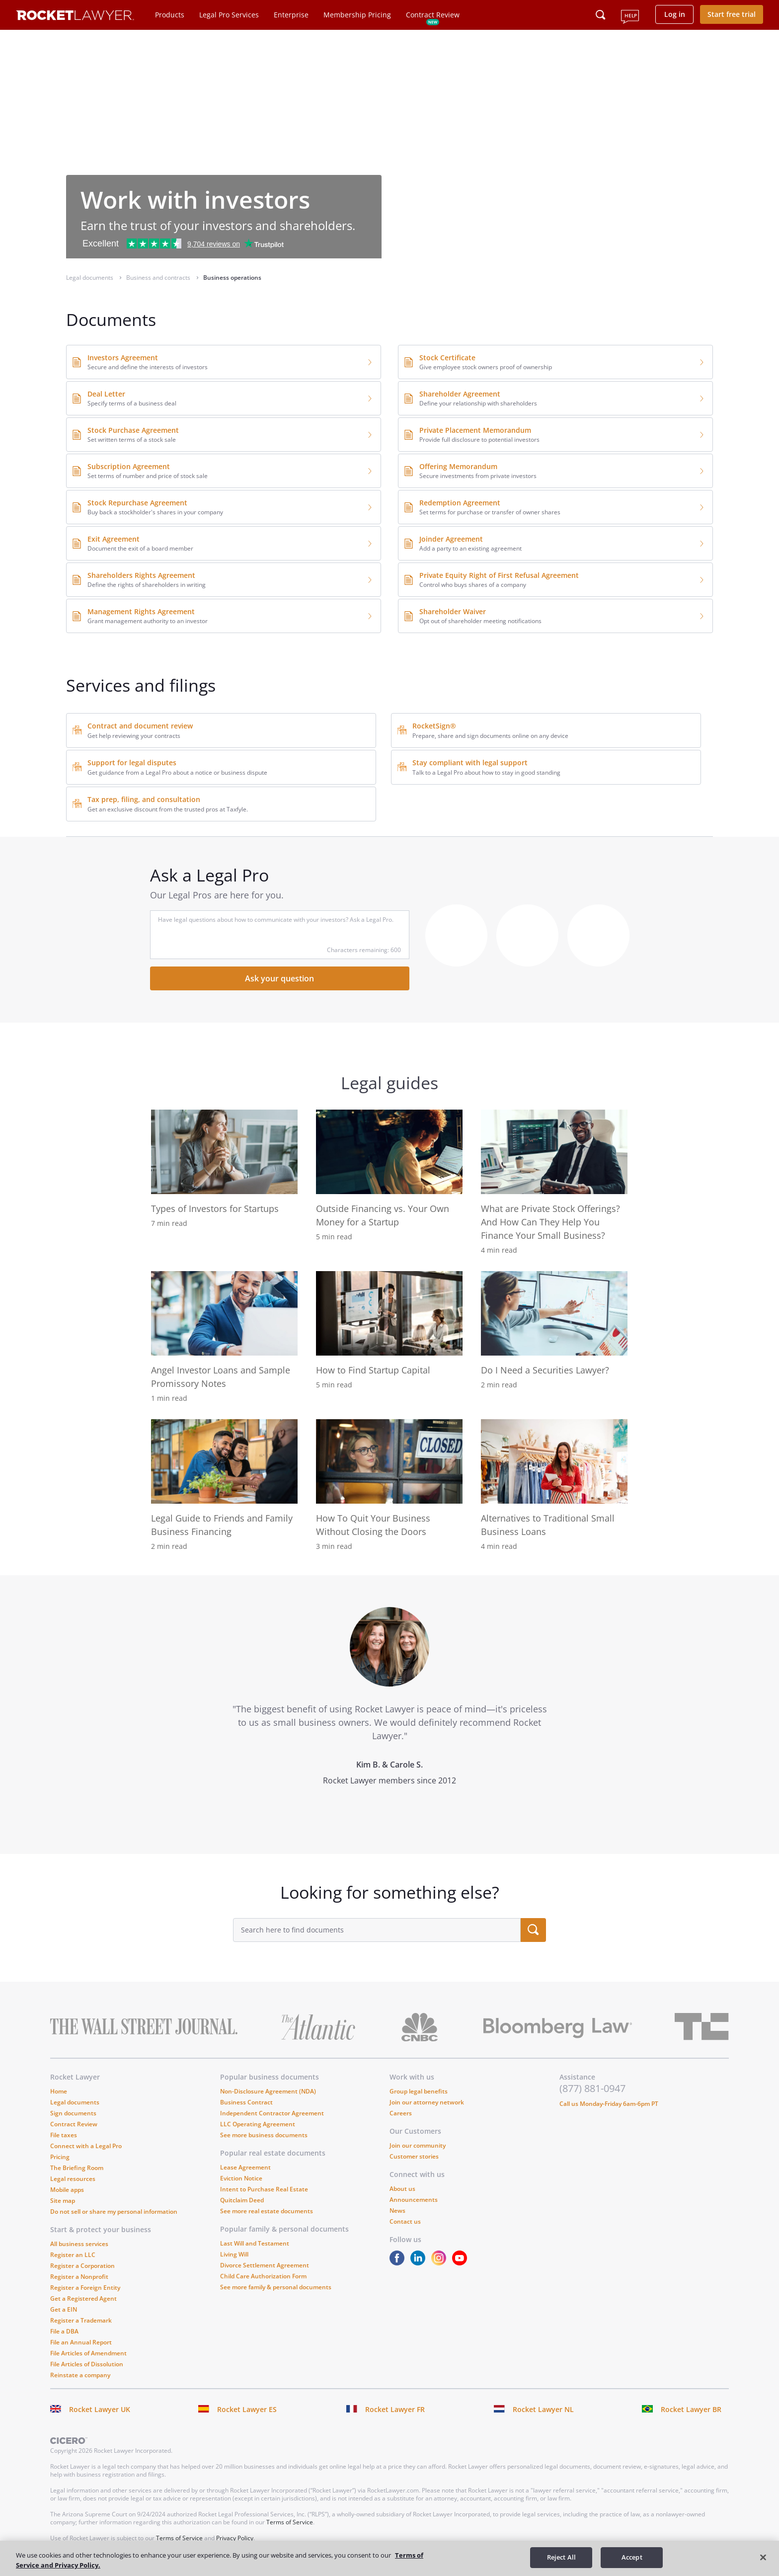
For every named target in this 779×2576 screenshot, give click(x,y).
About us (402, 2188)
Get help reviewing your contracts (133, 735)
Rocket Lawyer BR (691, 2409)
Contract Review (433, 14)
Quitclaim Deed (242, 2200)
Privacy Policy (234, 2538)
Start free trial (731, 14)
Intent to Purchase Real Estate (264, 2189)
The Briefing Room (76, 2168)
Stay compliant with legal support (470, 762)
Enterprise (291, 14)
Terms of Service (289, 2522)
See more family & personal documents (275, 2287)
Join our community (418, 2145)
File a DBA (64, 2331)
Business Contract (246, 2102)
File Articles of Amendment (88, 2353)
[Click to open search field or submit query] (601, 15)
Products (169, 14)
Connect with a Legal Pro (86, 2146)
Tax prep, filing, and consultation (143, 799)
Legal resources (72, 2178)
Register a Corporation (82, 2265)
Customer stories (414, 2156)
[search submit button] (533, 1930)
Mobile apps (67, 2189)
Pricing (60, 2157)
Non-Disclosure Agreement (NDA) (268, 2091)
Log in (674, 14)
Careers (401, 2113)
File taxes (63, 2135)
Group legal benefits (419, 2091)
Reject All (561, 2557)
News (397, 2210)
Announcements (414, 2199)
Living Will (234, 2254)
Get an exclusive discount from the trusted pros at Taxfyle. (167, 809)
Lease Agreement (245, 2167)
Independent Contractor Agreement (272, 2113)
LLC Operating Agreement (257, 2124)
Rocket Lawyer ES (247, 2409)
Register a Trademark (81, 2320)
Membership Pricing (357, 14)
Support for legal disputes (131, 762)
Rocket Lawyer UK (99, 2409)
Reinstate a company (80, 2375)
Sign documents (73, 2113)
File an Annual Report (81, 2342)
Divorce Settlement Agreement (264, 2265)
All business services (79, 2244)
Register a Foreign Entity (85, 2287)
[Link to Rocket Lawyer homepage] (75, 16)
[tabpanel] (389, 1714)
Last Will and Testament (254, 2243)
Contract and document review (140, 725)
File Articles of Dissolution (86, 2364)
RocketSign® (434, 725)
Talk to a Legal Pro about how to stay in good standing (486, 772)
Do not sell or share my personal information (113, 2211)
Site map (62, 2200)
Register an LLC (72, 2255)
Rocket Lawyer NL (543, 2409)
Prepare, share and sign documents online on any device (490, 735)
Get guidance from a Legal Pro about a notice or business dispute (177, 772)
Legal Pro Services (229, 14)
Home (58, 2091)
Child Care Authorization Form (263, 2276)
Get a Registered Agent (83, 2298)
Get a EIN (63, 2309)
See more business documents (264, 2135)
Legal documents (74, 2102)
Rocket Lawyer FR (395, 2409)
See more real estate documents (266, 2211)
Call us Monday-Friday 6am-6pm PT (608, 2103)
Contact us (405, 2221)
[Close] (763, 2557)
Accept (632, 2557)
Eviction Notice (241, 2178)
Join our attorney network (427, 2102)
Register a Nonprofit (79, 2276)
